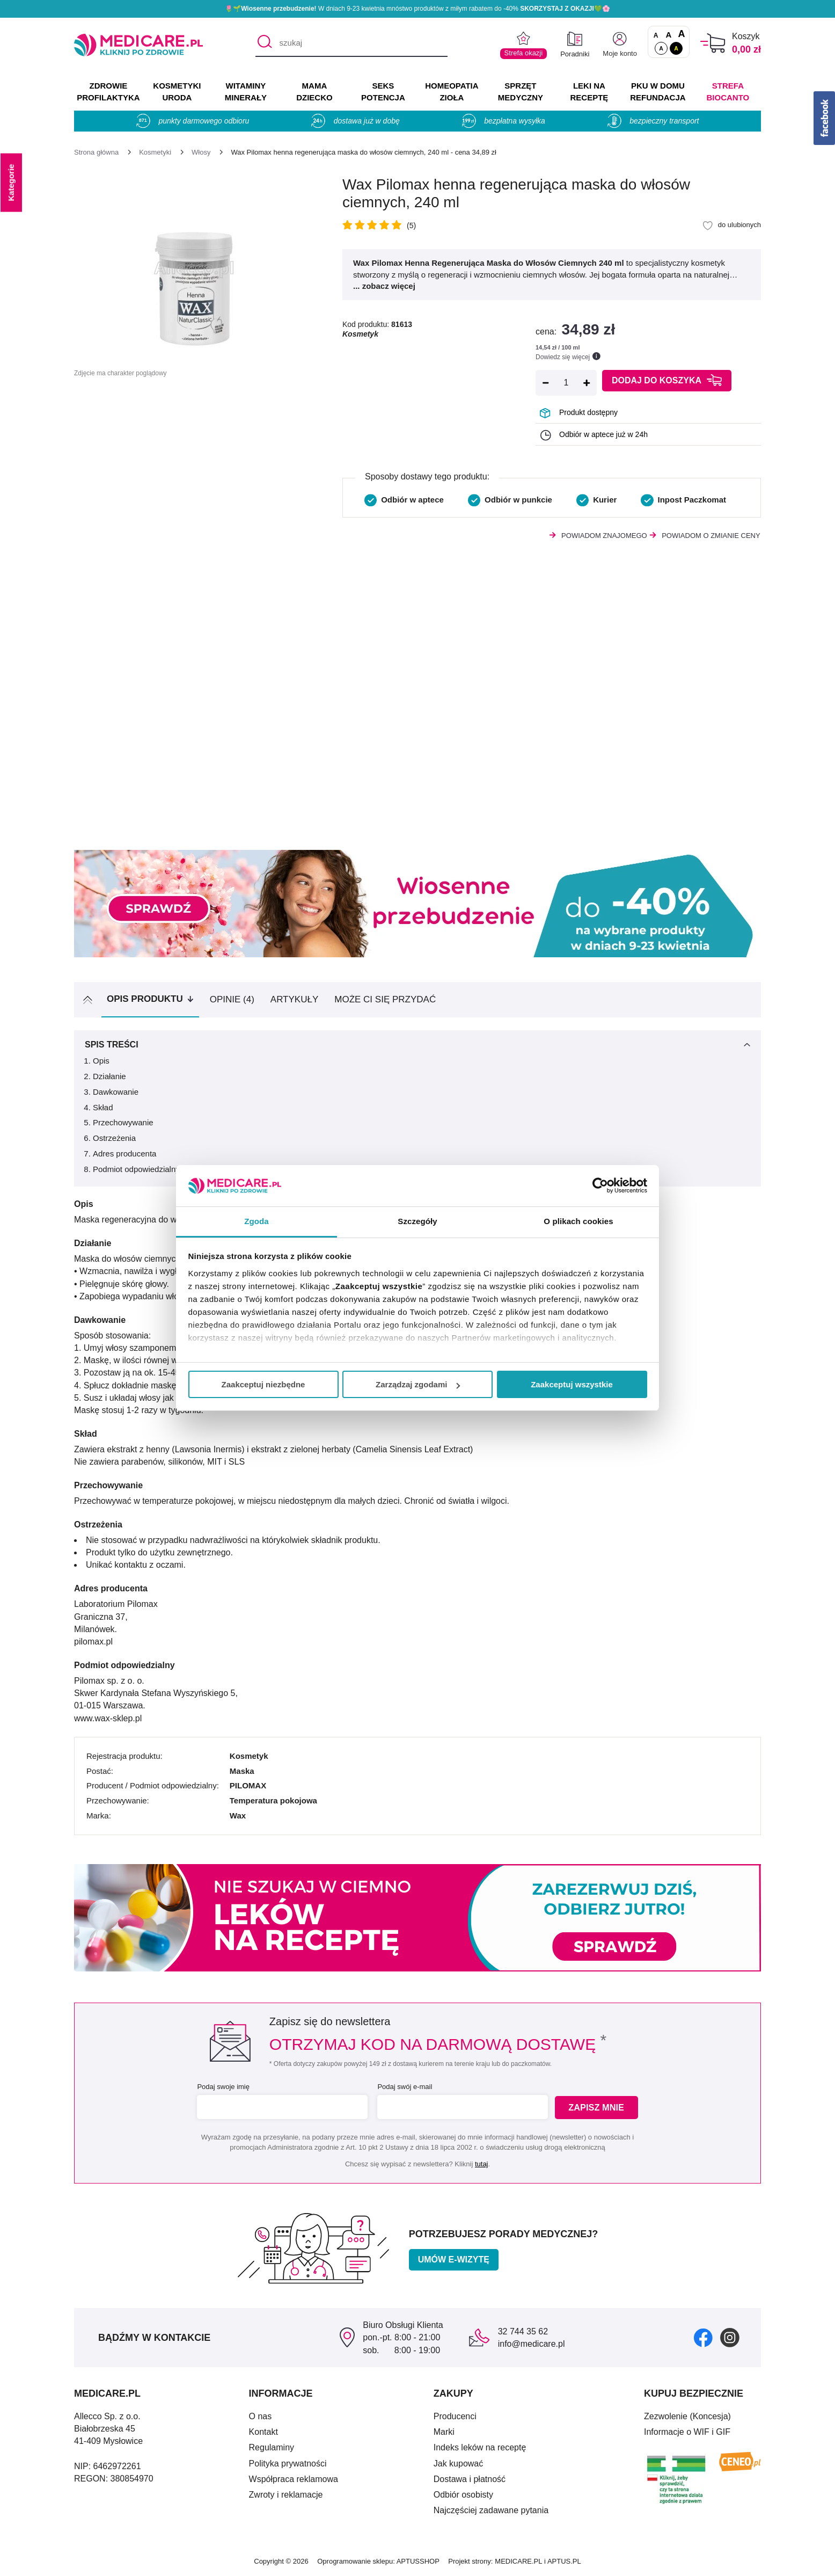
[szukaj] (351, 43)
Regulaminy (271, 2447)
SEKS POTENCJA (383, 91)
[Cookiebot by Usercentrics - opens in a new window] (600, 1185)
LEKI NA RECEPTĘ (589, 91)
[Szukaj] (263, 43)
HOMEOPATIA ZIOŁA (451, 91)
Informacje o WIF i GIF (687, 2431)
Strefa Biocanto (728, 91)
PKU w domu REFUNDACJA (657, 91)
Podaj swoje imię (222, 2087)
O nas (260, 2416)
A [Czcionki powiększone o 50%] (669, 34)
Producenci (455, 2416)
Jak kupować (459, 2463)
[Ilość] (566, 383)
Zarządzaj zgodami (418, 1384)
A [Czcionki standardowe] (656, 35)
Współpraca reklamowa (293, 2479)
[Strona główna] (96, 152)
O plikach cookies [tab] (578, 1221)
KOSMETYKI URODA (177, 91)
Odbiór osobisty (463, 2494)
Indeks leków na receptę (480, 2447)
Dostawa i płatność (470, 2479)
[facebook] (703, 2337)
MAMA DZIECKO (314, 91)
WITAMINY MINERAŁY (246, 91)
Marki (444, 2431)
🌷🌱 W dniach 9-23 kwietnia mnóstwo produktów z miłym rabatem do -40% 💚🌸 (417, 8)
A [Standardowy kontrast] (661, 48)
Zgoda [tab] (256, 1221)
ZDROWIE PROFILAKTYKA (108, 91)
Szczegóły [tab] (417, 1221)
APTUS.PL (564, 2561)
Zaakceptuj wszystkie (572, 1384)
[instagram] (729, 2337)
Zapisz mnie (598, 2107)
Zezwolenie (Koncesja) (687, 2416)
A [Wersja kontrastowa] (676, 48)
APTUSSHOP (418, 2561)
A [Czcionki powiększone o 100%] (681, 34)
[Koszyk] (713, 43)
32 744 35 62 (523, 2331)
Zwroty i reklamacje (286, 2494)
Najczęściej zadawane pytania (491, 2510)
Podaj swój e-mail (403, 2087)
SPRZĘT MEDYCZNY (520, 91)
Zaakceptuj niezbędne (263, 1384)
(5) (411, 225)
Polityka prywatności (288, 2463)
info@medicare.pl (531, 2343)
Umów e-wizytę (453, 2259)
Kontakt (263, 2431)
